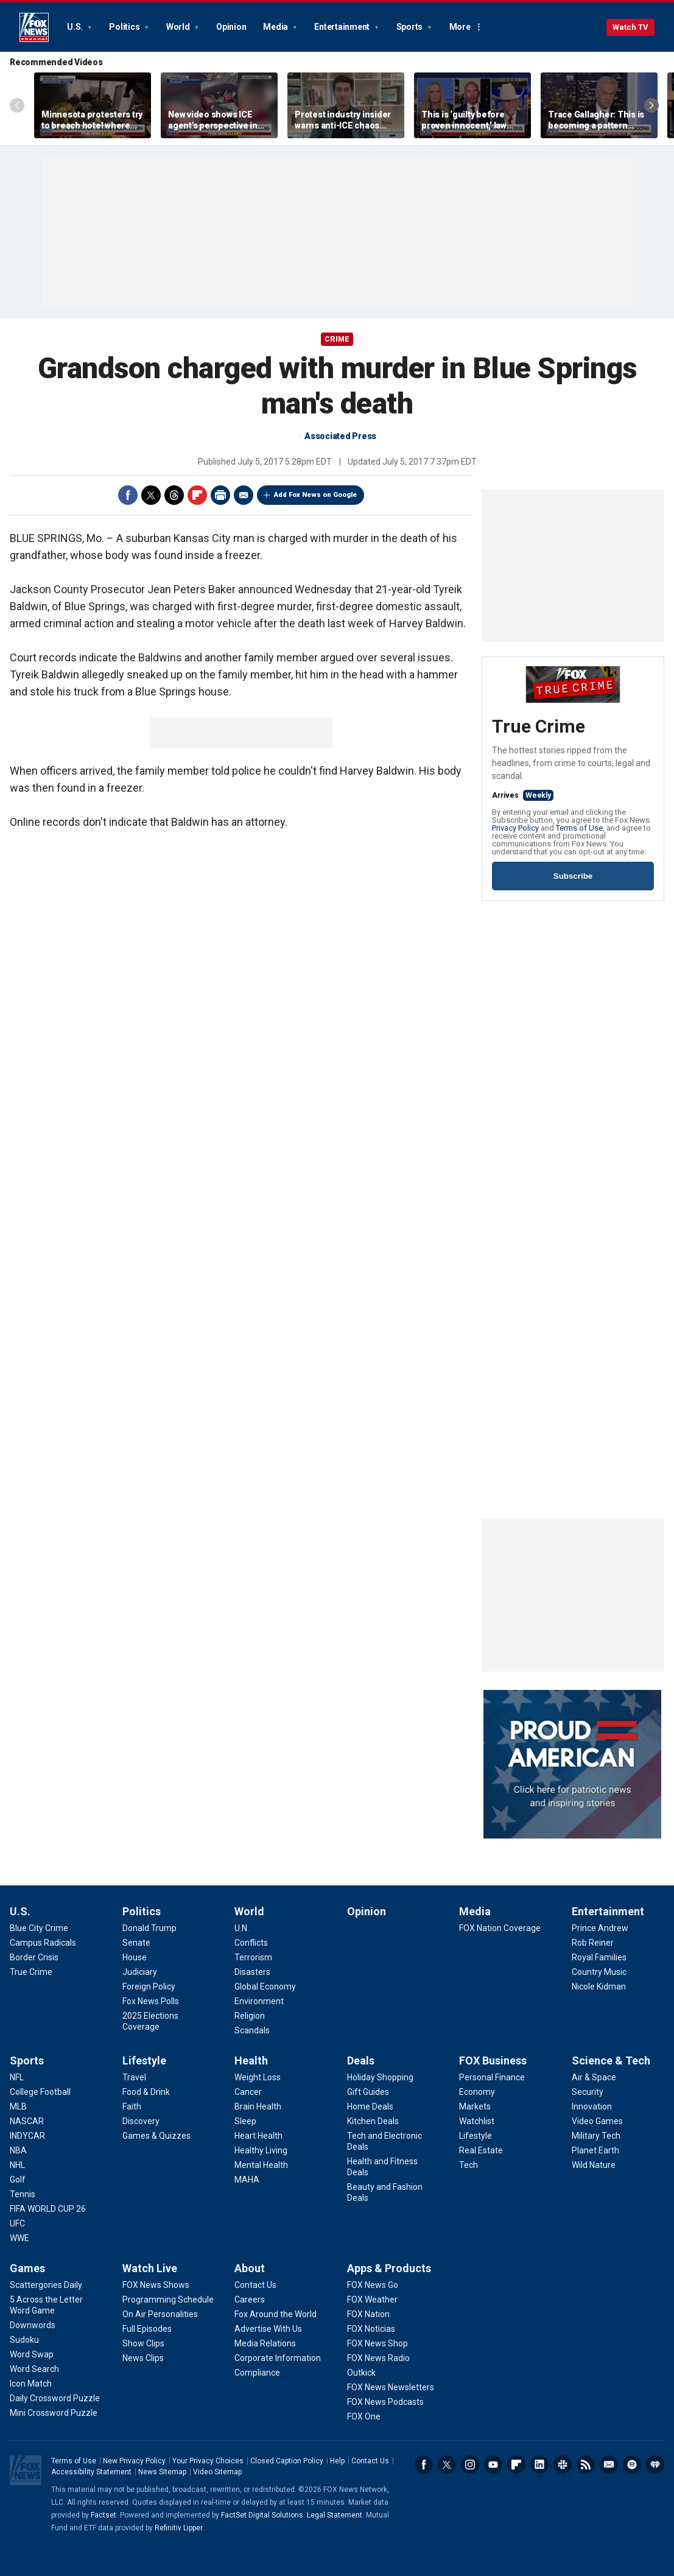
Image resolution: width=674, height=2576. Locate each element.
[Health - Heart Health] (258, 2136)
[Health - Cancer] (248, 2092)
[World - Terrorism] (253, 1957)
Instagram (470, 2464)
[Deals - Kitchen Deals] (373, 2121)
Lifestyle (144, 2060)
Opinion (231, 27)
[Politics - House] (134, 1957)
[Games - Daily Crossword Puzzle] (55, 2398)
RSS (586, 2464)
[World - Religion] (249, 2016)
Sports (410, 27)
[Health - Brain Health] (257, 2106)
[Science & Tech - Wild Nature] (594, 2165)
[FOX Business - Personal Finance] (492, 2077)
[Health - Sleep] (245, 2121)
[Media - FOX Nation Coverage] (500, 1928)
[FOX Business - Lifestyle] (475, 2136)
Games (27, 2268)
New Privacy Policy (134, 2461)
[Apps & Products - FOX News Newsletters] (390, 2387)
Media (276, 27)
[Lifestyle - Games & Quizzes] (156, 2136)
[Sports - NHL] (17, 2165)
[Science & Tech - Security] (587, 2092)
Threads (174, 495)
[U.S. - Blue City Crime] (39, 1928)
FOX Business (493, 2060)
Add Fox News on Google (315, 495)
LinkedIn (539, 2464)
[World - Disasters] (252, 1972)
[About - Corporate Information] (277, 2358)
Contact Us (370, 2461)
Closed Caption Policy (286, 2461)
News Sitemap (162, 2472)
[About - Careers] (249, 2299)
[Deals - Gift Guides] (368, 2092)
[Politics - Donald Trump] (149, 1928)
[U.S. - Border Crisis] (34, 1957)
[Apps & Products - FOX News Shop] (377, 2343)
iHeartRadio (655, 2464)
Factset (103, 2515)
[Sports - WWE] (19, 2238)
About (249, 2268)
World (179, 27)
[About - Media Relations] (265, 2343)
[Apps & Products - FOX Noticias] (371, 2329)
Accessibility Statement (91, 2472)
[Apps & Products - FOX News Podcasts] (385, 2402)
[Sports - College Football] (40, 2092)
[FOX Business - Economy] (477, 2092)
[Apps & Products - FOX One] (364, 2416)
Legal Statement (334, 2515)
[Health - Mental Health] (261, 2165)
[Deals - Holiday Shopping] (380, 2077)
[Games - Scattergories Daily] (46, 2285)
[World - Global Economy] (265, 1986)
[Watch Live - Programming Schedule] (168, 2299)
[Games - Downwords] (32, 2325)
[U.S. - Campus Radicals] (43, 1943)
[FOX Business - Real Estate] (481, 2150)
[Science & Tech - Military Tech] (596, 2136)
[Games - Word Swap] (32, 2354)
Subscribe (572, 876)
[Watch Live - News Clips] (143, 2358)
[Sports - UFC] (17, 2223)
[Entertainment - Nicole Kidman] (599, 1986)
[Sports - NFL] (17, 2077)
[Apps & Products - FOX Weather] (372, 2299)
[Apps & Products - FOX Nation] (368, 2314)
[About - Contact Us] (255, 2285)
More (460, 27)
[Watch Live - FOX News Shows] (155, 2285)
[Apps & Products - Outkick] (361, 2372)
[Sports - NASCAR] (27, 2121)
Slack (562, 2464)
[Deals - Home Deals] (370, 2106)
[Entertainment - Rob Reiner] (593, 1943)
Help (337, 2461)
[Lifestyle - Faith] (131, 2106)
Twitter (151, 495)
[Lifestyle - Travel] (134, 2077)
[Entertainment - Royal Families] (599, 1957)
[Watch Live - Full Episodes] (147, 2329)
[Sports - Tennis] (22, 2194)
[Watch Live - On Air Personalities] (160, 2314)
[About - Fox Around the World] (275, 2314)
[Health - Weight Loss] (257, 2077)
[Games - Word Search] (34, 2369)
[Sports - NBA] (18, 2150)
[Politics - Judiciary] (139, 1972)
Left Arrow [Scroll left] (17, 105)
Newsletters (609, 2464)
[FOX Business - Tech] (468, 2165)
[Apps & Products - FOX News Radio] (378, 2358)
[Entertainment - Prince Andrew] (600, 1928)
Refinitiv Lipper (178, 2528)
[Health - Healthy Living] (260, 2150)
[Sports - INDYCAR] (27, 2136)
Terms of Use (579, 827)
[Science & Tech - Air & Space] (594, 2077)
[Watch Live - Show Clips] (143, 2343)
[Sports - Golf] (18, 2179)
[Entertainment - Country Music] (599, 1972)
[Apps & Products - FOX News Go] (372, 2285)
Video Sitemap (217, 2472)
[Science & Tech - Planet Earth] (595, 2150)
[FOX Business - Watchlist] (476, 2121)
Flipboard (197, 495)
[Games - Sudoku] (24, 2340)
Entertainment (342, 27)
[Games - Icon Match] (31, 2383)
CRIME (337, 339)
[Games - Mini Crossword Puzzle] (53, 2413)
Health (251, 2060)
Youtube (493, 2464)
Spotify (632, 2464)
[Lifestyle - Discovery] (141, 2121)
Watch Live (149, 2268)
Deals (360, 2060)
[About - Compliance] (257, 2372)
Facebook (128, 495)
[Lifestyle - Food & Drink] (146, 2092)
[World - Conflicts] (251, 1943)
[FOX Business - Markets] (475, 2106)
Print (220, 495)
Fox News (34, 27)
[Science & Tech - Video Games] (597, 2121)
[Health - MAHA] (246, 2179)
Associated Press (340, 436)
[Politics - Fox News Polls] (150, 2001)
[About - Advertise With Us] (268, 2329)
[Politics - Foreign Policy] (148, 1986)
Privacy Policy (515, 827)
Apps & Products (389, 2268)
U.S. (76, 27)
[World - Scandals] (252, 2030)
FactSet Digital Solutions (262, 2515)
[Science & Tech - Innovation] (592, 2106)
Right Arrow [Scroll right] (651, 105)
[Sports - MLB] (18, 2106)
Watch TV (630, 27)
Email (243, 495)
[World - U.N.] (241, 1928)
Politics (125, 27)
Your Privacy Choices (208, 2461)
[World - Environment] (259, 2001)
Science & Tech (611, 2060)
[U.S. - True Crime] (31, 1972)
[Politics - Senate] (136, 1943)
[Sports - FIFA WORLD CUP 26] (48, 2209)
